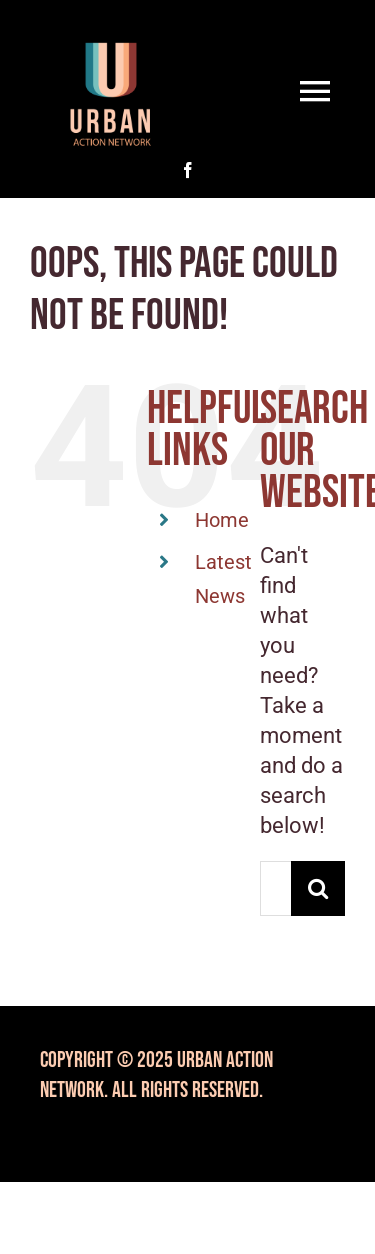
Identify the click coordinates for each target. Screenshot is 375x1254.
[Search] (318, 888)
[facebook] (188, 170)
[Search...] (275, 888)
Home (222, 520)
